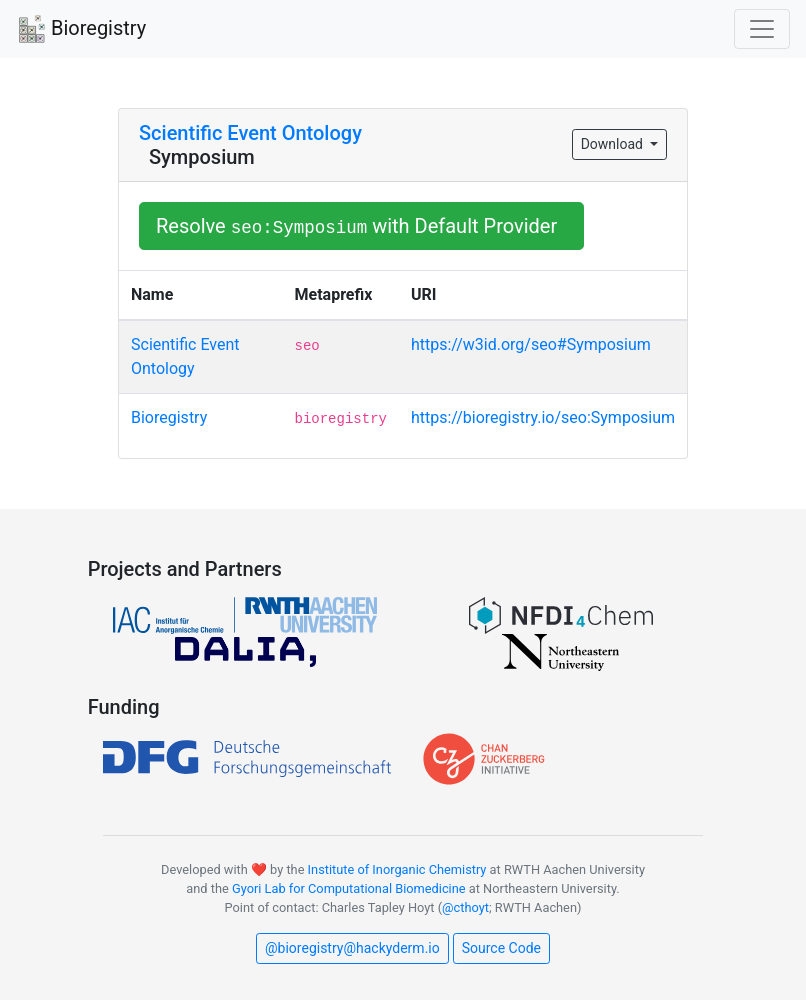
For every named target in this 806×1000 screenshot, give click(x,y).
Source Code (501, 948)
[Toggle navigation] (762, 29)
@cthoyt (465, 907)
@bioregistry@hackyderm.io (352, 948)
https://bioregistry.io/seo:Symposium (543, 417)
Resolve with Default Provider (361, 226)
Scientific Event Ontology (250, 133)
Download (614, 144)
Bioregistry (81, 30)
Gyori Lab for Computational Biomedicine (349, 888)
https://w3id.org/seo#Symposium (531, 344)
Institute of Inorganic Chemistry (397, 869)
